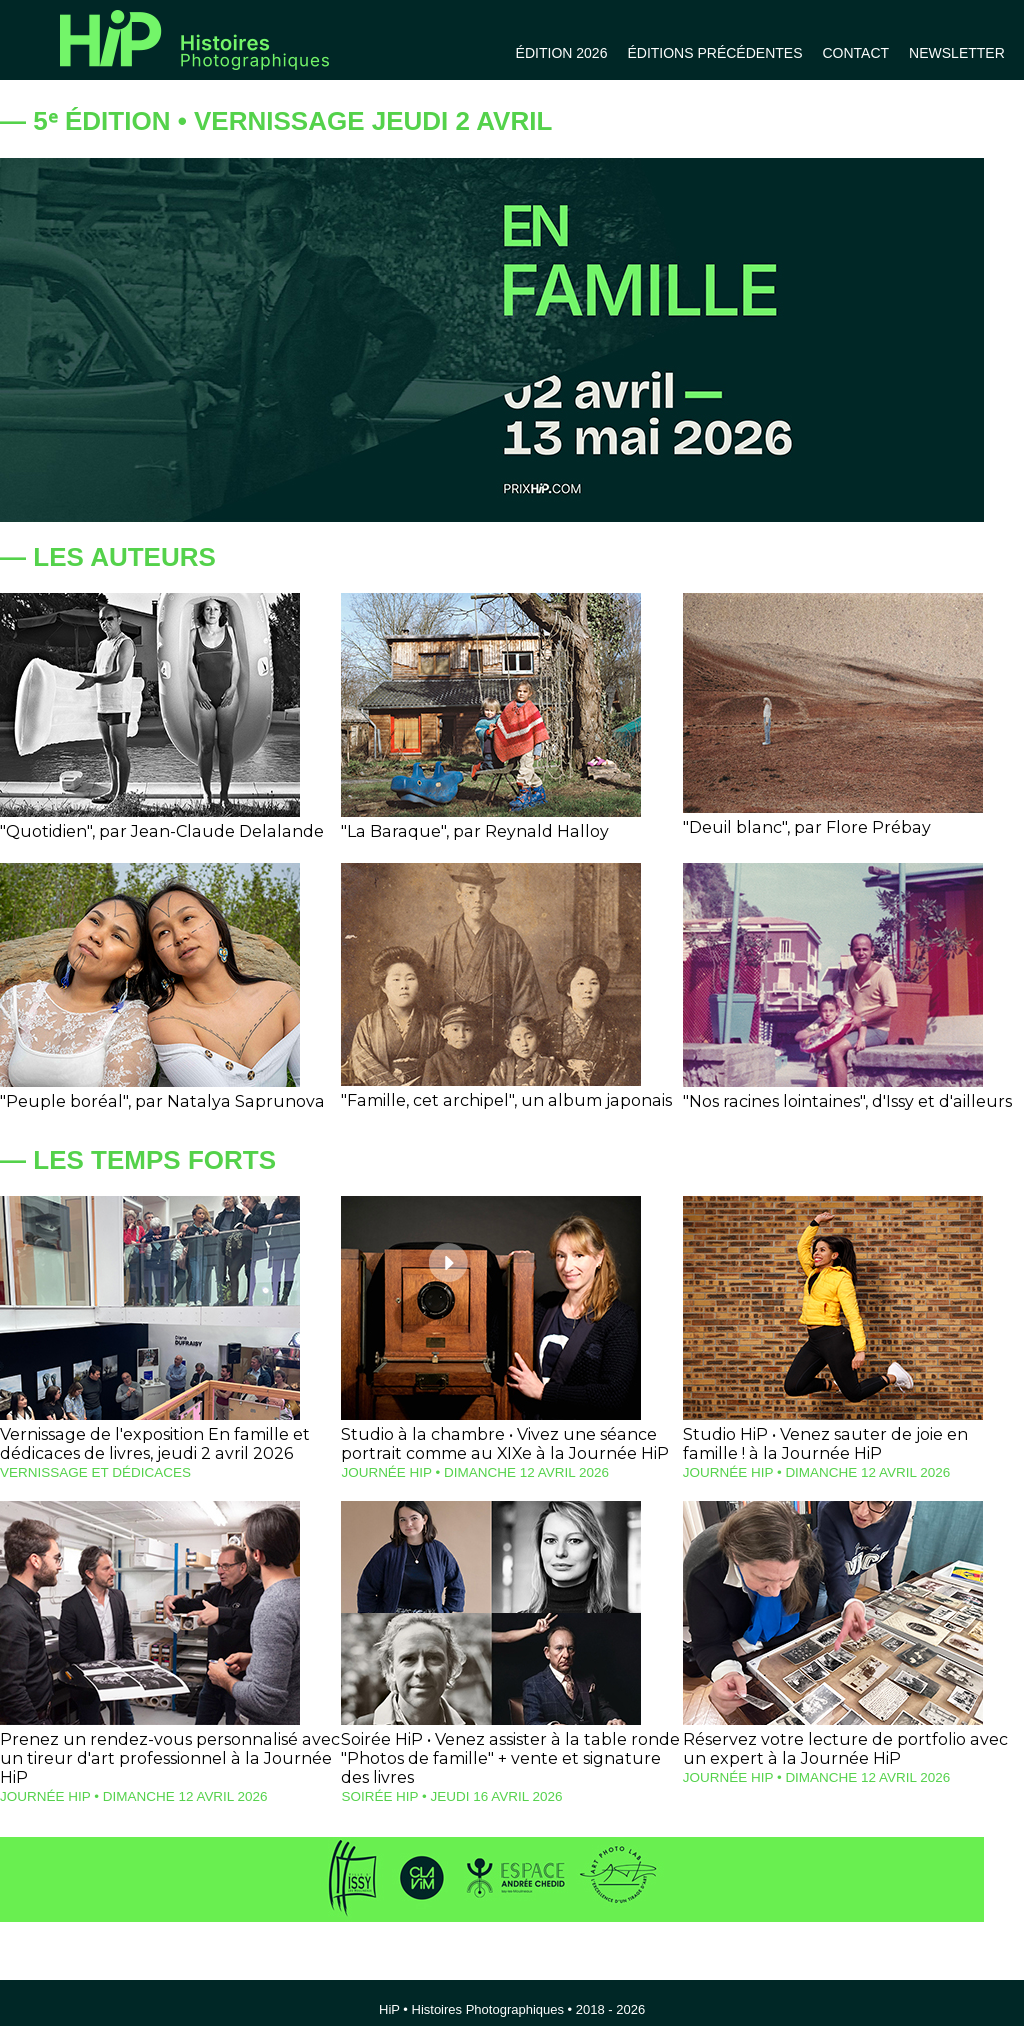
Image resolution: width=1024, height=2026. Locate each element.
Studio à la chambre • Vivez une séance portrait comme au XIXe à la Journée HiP (497, 1444)
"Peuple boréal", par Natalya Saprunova (150, 1101)
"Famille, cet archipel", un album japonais (496, 1100)
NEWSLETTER (957, 53)
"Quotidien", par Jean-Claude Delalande (150, 831)
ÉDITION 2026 (562, 53)
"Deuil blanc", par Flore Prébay (799, 827)
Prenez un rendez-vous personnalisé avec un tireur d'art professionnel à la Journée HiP (169, 1747)
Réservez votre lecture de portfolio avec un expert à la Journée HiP (848, 1747)
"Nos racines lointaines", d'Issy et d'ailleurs (837, 1101)
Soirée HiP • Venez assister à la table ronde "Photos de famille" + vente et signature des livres (506, 1756)
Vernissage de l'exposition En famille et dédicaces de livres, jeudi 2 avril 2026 (146, 1444)
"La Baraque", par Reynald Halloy (464, 831)
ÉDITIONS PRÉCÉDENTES (714, 53)
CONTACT (855, 53)
